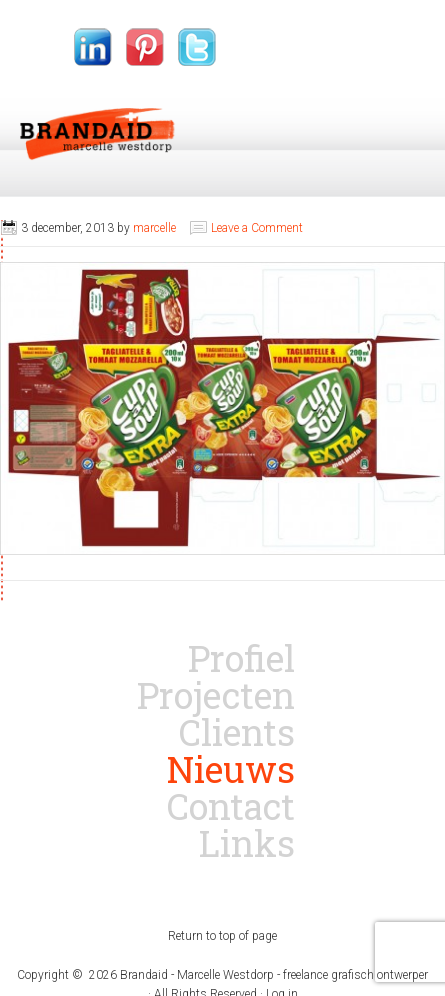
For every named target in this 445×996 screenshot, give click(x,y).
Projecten (216, 695)
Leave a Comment (257, 228)
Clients (237, 732)
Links (247, 843)
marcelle (154, 228)
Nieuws (231, 769)
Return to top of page (222, 936)
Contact (231, 806)
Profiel (241, 658)
